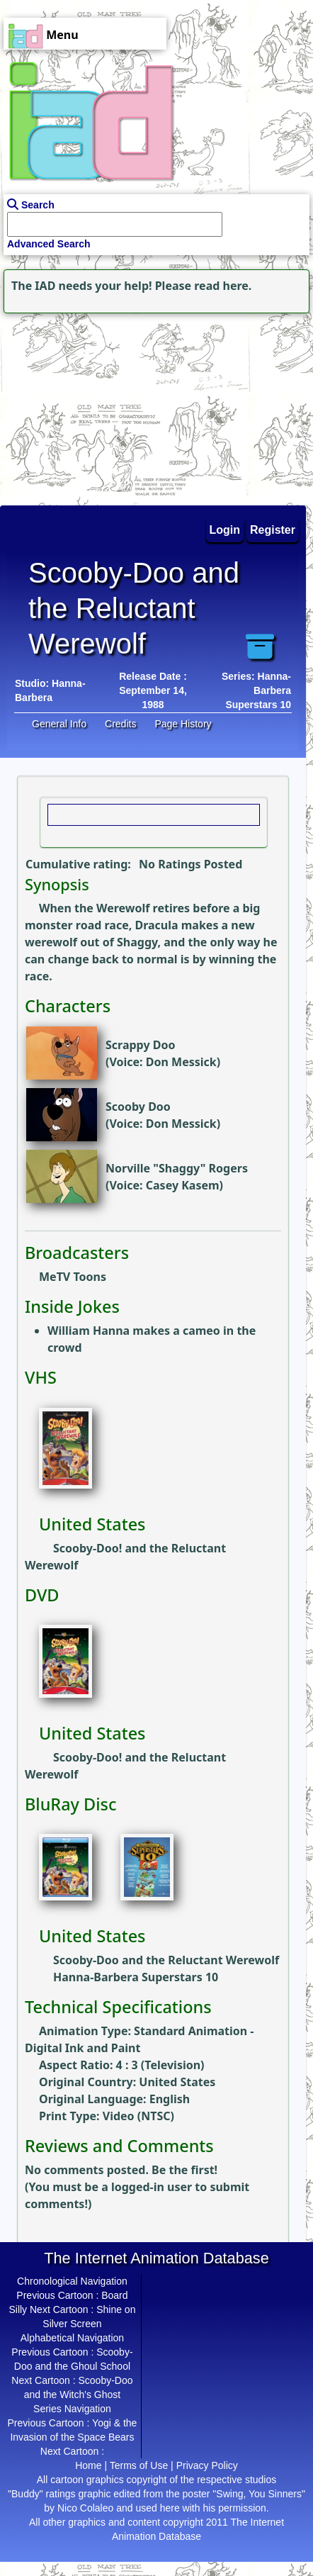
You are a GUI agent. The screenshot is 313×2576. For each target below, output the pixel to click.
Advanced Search (49, 244)
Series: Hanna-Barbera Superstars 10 (256, 690)
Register (272, 530)
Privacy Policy (207, 2465)
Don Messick (181, 1062)
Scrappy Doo (140, 1045)
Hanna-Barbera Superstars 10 (135, 1977)
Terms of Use (139, 2465)
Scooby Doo (138, 1106)
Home (88, 2465)
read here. (222, 285)
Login (225, 530)
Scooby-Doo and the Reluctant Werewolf (166, 1960)
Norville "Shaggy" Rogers (177, 1168)
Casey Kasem (183, 1185)
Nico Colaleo (85, 2508)
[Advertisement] (88, 405)
